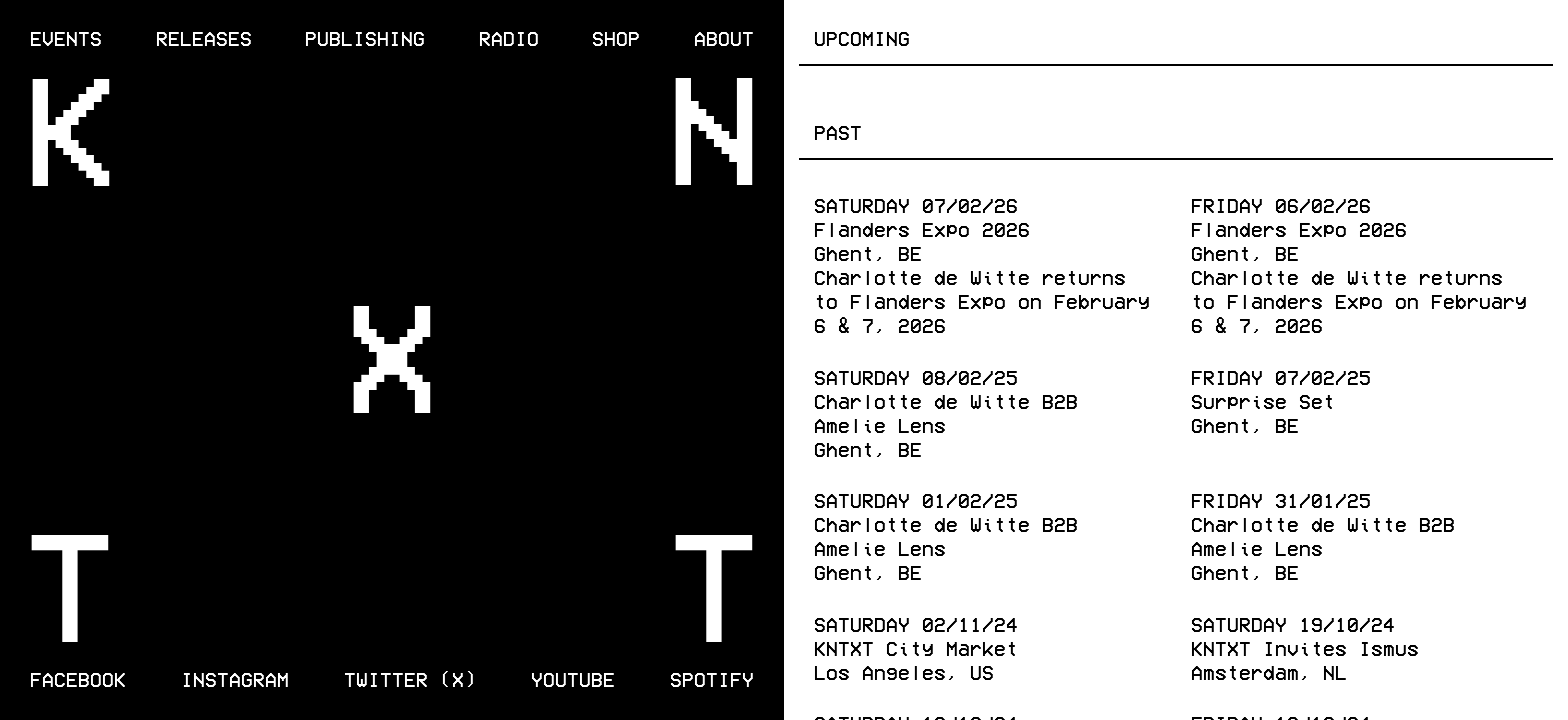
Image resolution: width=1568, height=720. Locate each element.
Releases (204, 37)
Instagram (235, 678)
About (724, 37)
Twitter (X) (410, 678)
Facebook (78, 678)
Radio (509, 37)
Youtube (573, 678)
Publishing (365, 37)
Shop (616, 37)
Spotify (712, 678)
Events (66, 37)
